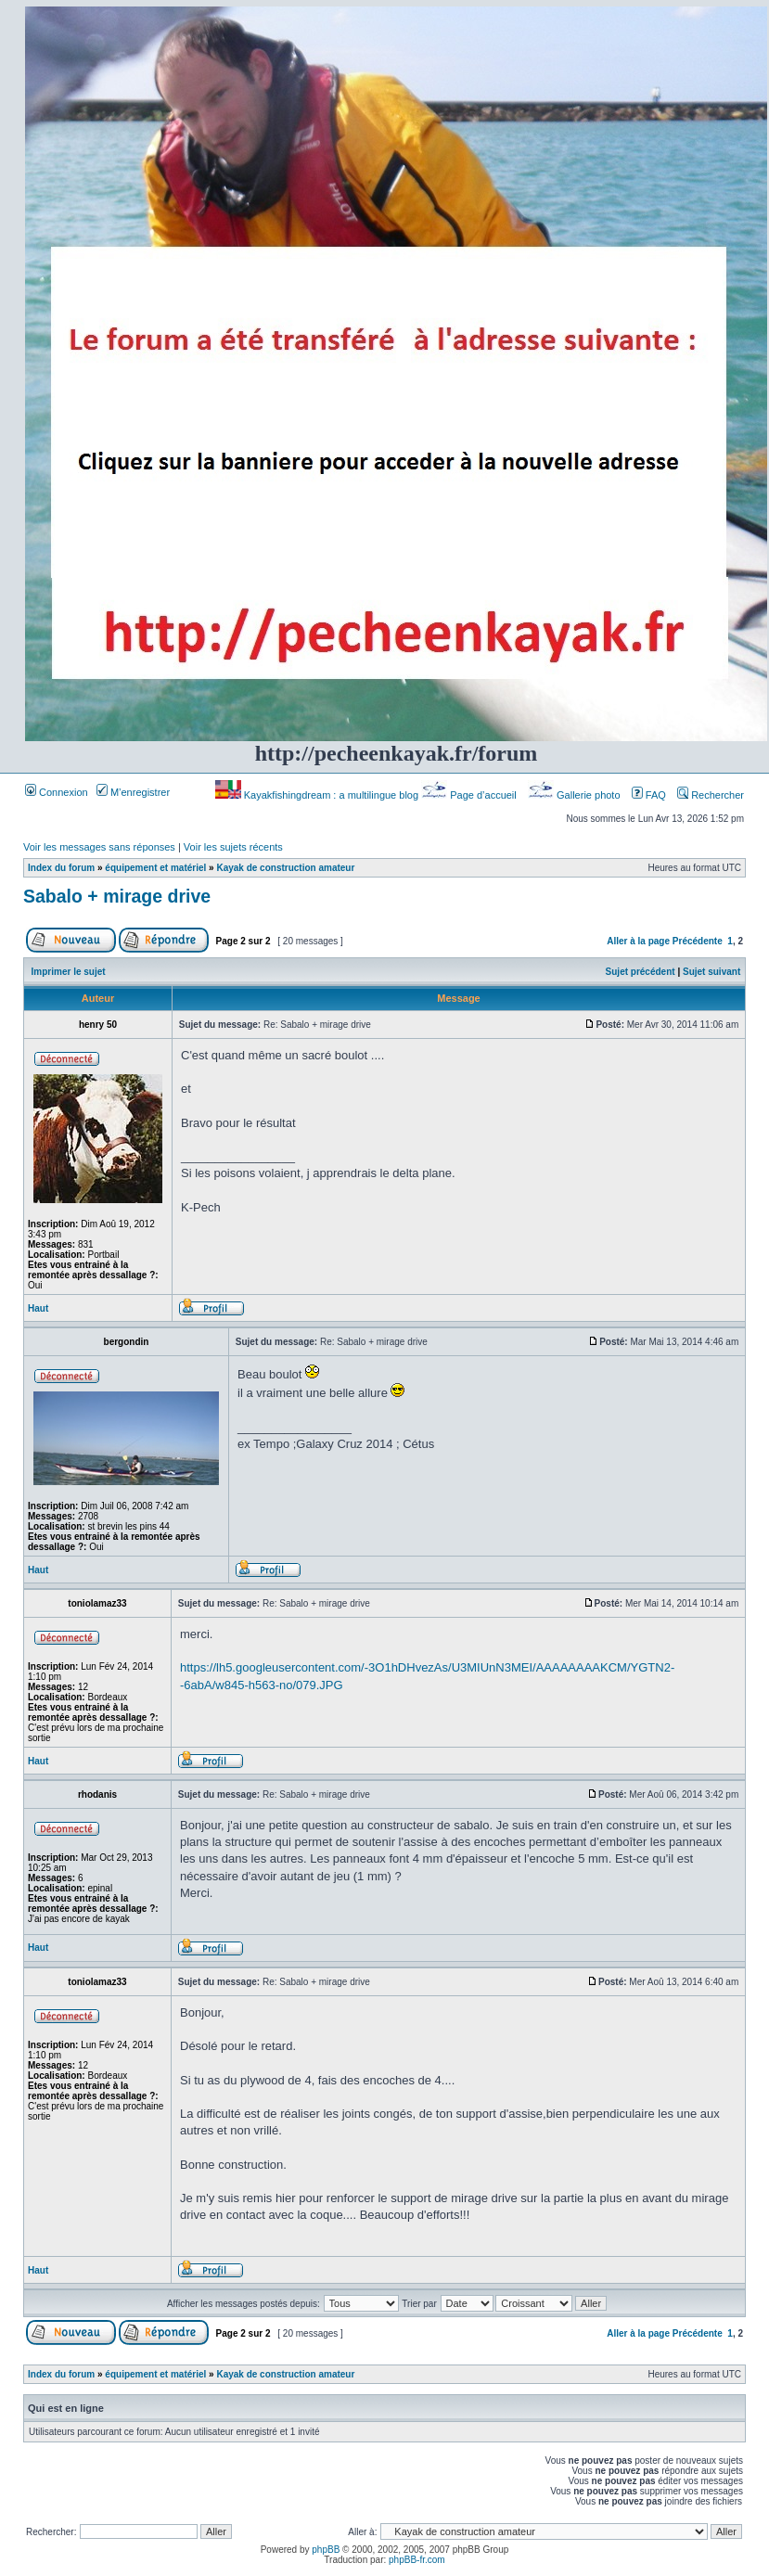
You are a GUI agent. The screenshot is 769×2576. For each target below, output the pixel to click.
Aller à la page (638, 941)
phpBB (326, 2549)
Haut (38, 1308)
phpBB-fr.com (417, 2560)
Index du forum (61, 868)
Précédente (698, 941)
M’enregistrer (133, 792)
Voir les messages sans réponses (99, 846)
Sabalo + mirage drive (117, 896)
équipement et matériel (155, 868)
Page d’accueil (470, 795)
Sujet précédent (640, 972)
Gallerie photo (575, 795)
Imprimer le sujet (69, 972)
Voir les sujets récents (233, 846)
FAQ (649, 795)
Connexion (56, 792)
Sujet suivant (711, 972)
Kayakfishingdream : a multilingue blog (318, 795)
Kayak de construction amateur (285, 868)
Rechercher (710, 795)
